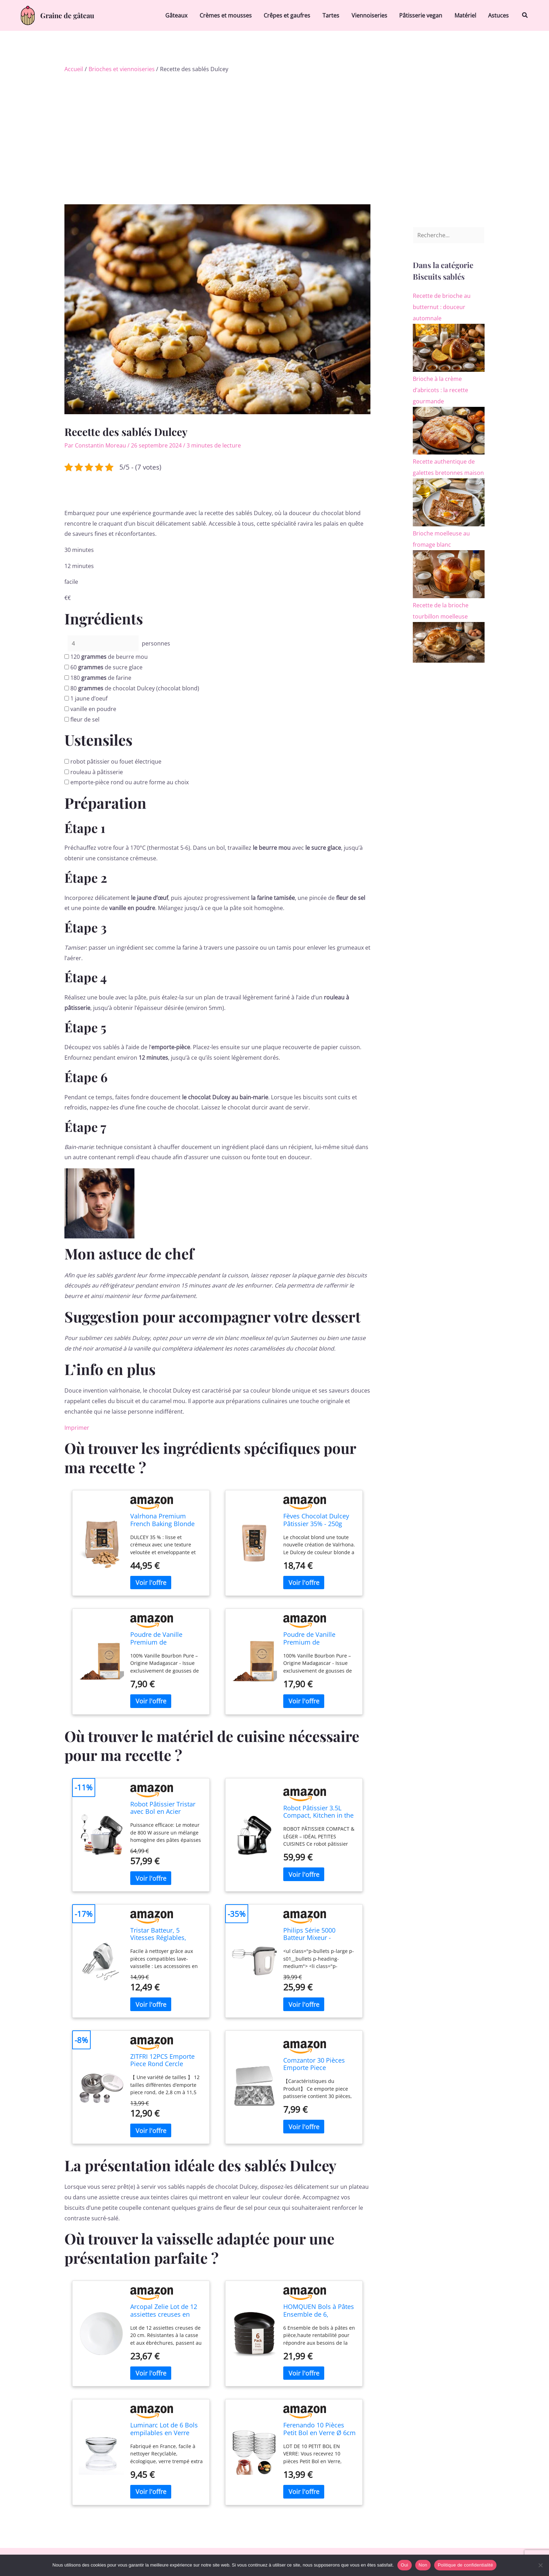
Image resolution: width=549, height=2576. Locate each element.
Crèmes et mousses (232, 15)
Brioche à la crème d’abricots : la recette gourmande (440, 390)
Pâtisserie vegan (423, 15)
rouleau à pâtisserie (96, 772)
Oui (404, 2565)
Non (423, 2565)
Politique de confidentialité (465, 2565)
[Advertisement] (274, 125)
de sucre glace (106, 667)
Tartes (335, 15)
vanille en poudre (93, 709)
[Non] (540, 2565)
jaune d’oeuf (88, 698)
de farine (100, 678)
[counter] (103, 643)
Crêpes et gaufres (292, 15)
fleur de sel (84, 719)
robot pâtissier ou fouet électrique (115, 761)
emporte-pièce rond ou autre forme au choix (129, 782)
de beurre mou (109, 657)
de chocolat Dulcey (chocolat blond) (134, 688)
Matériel (467, 15)
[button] (525, 15)
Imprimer (76, 1428)
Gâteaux (183, 15)
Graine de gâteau (67, 15)
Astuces (499, 15)
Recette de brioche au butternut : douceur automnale (442, 307)
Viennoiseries (372, 15)
